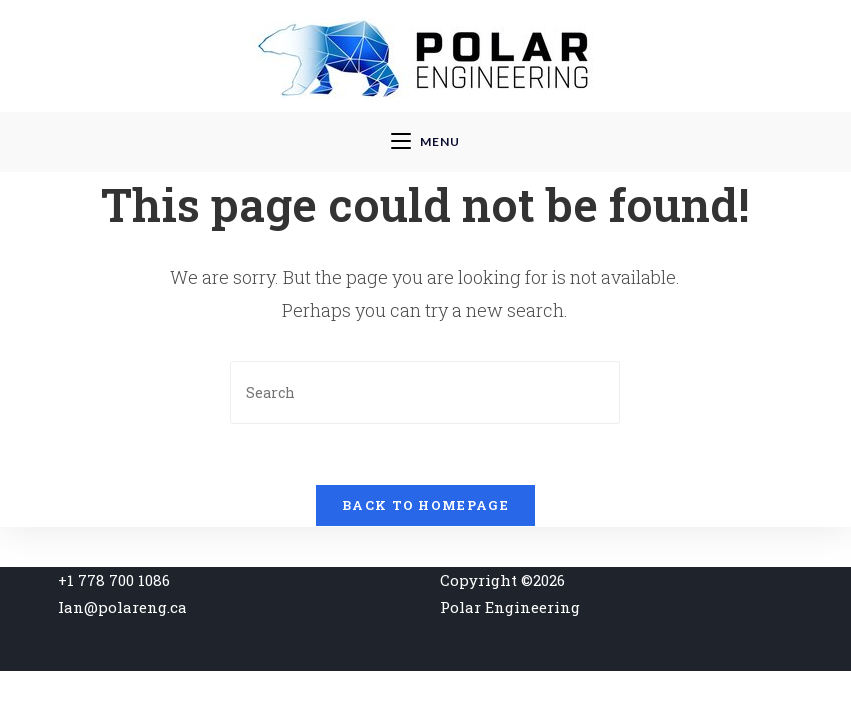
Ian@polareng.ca (122, 607)
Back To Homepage (425, 505)
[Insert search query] (425, 392)
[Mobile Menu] (425, 142)
